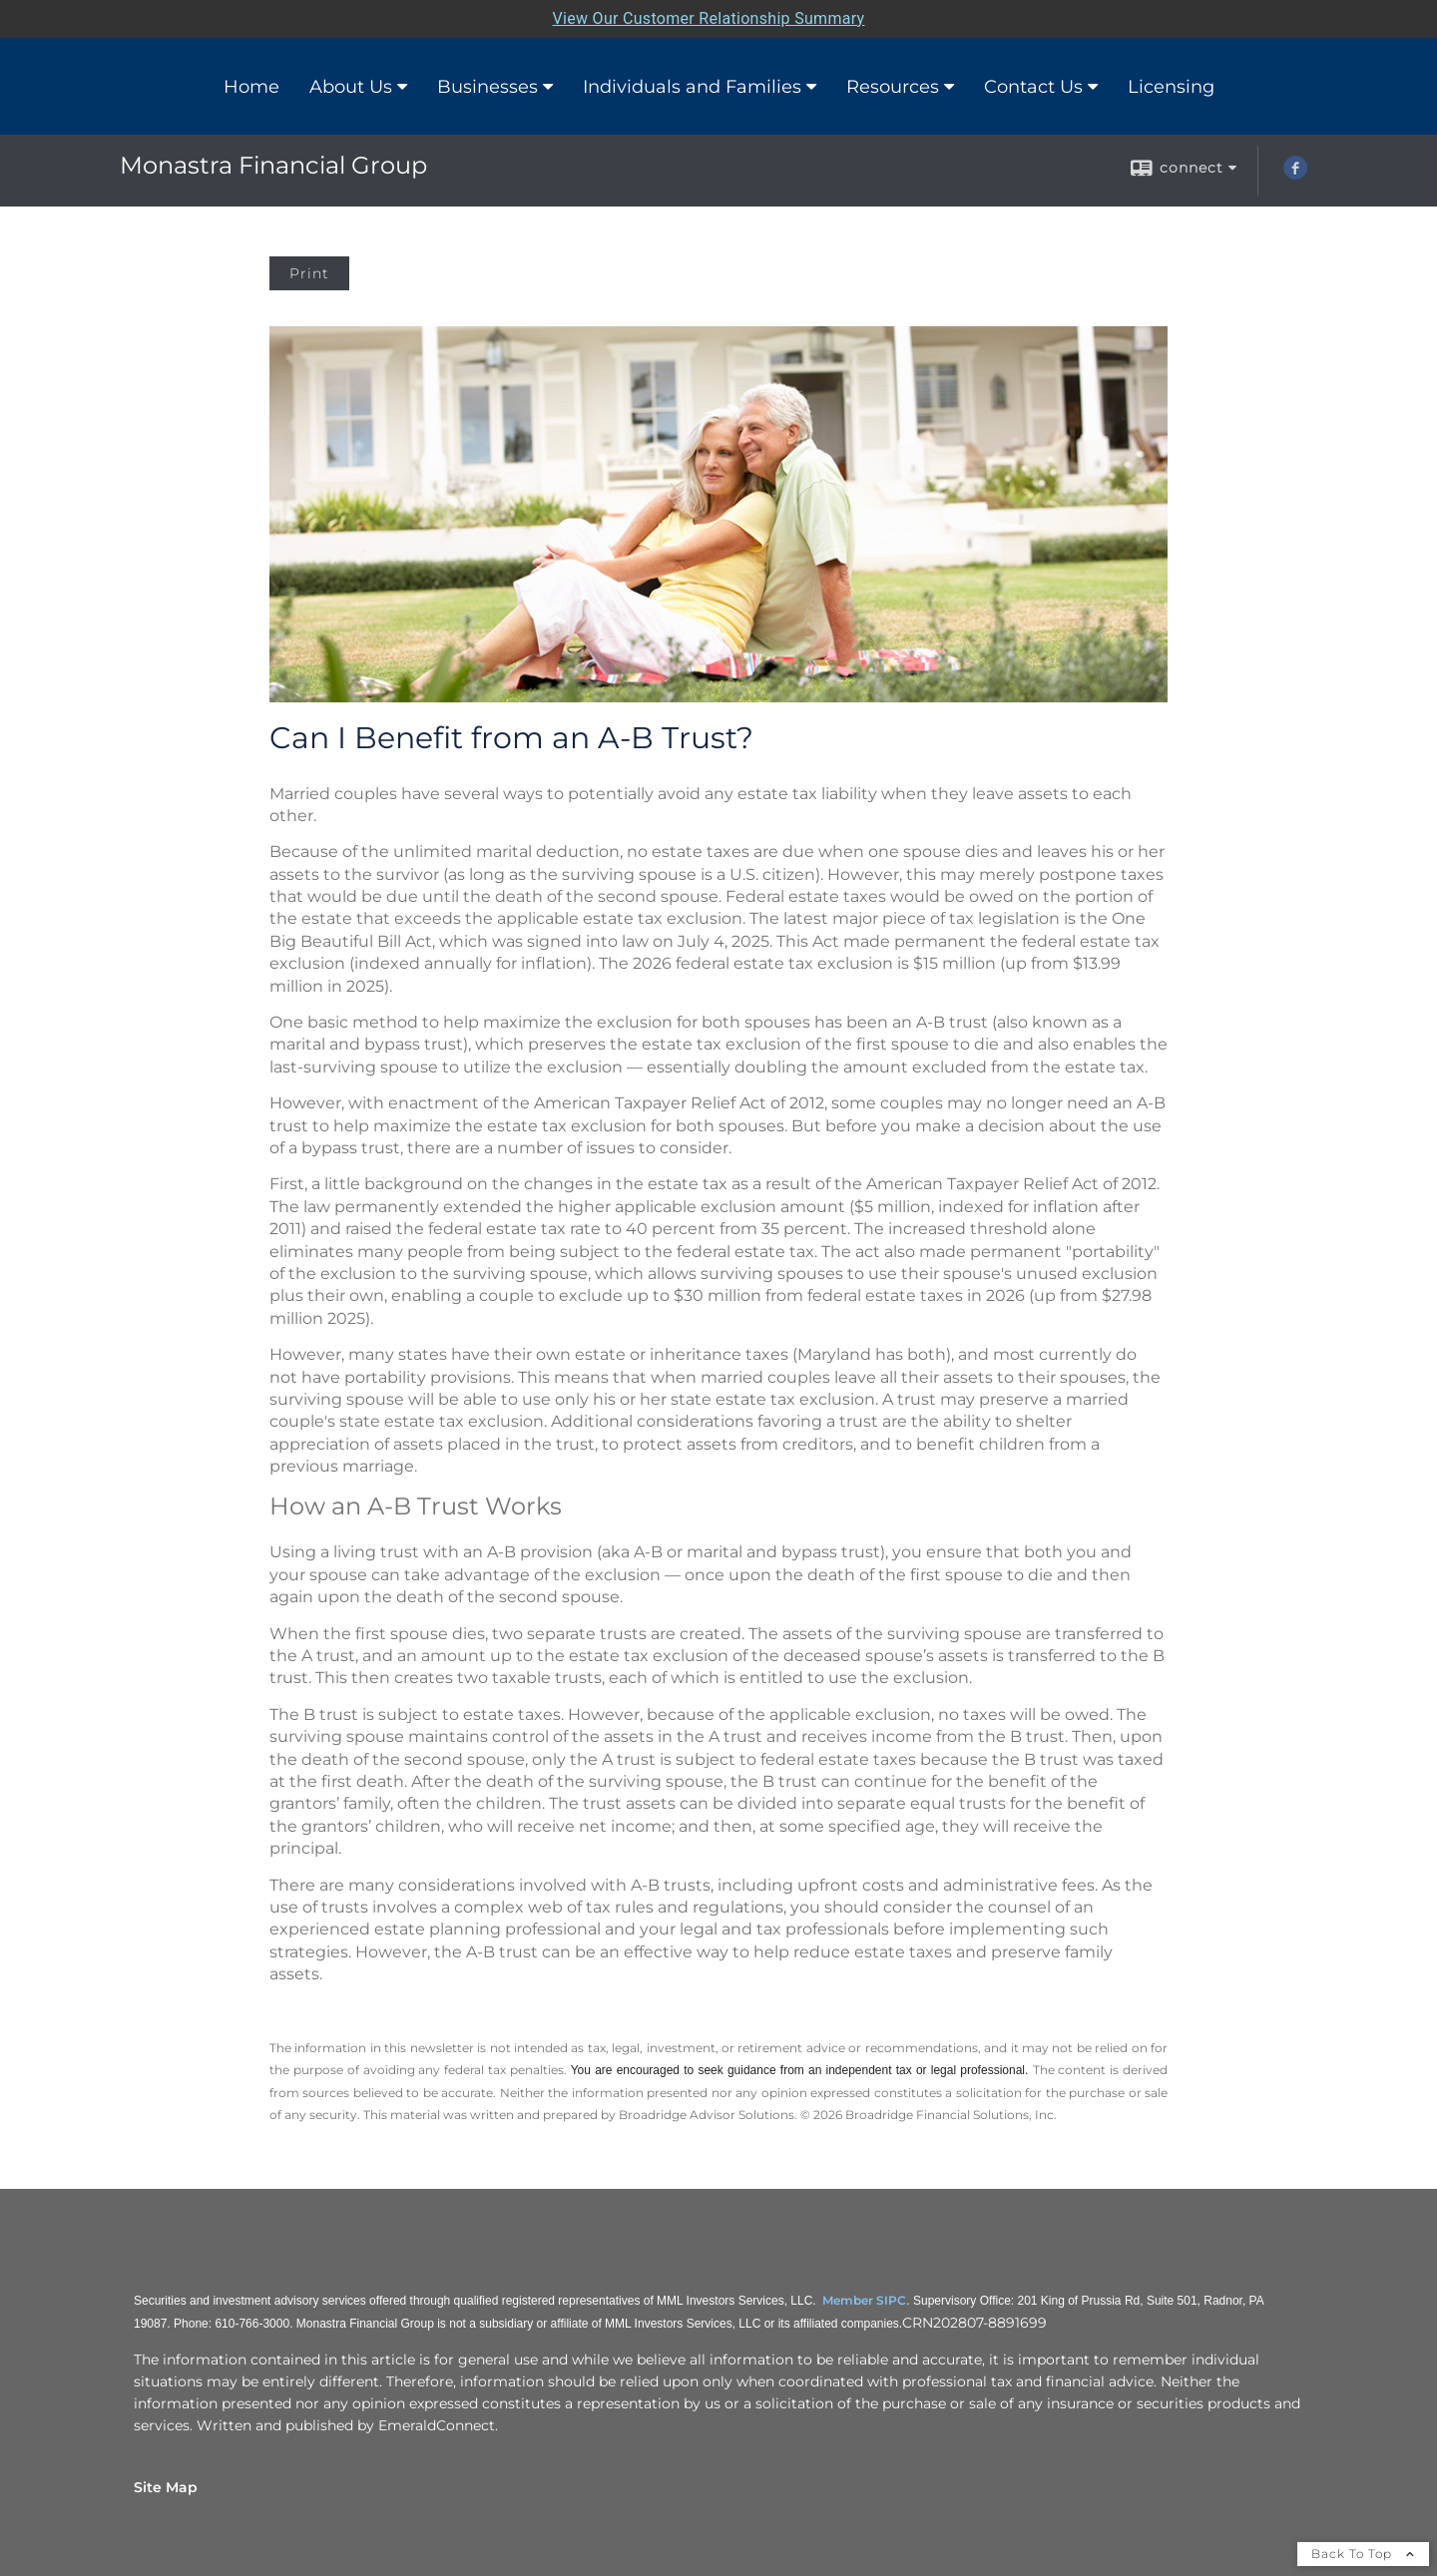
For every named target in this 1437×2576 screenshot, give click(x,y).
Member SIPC (864, 2300)
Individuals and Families (692, 87)
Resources (892, 87)
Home (251, 87)
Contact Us (1033, 87)
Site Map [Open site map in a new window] (166, 2487)
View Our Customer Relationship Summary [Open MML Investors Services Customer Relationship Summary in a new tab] (709, 18)
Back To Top (1363, 2553)
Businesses (487, 87)
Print (309, 273)
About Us (350, 87)
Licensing (1171, 87)
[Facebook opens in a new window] (1295, 175)
